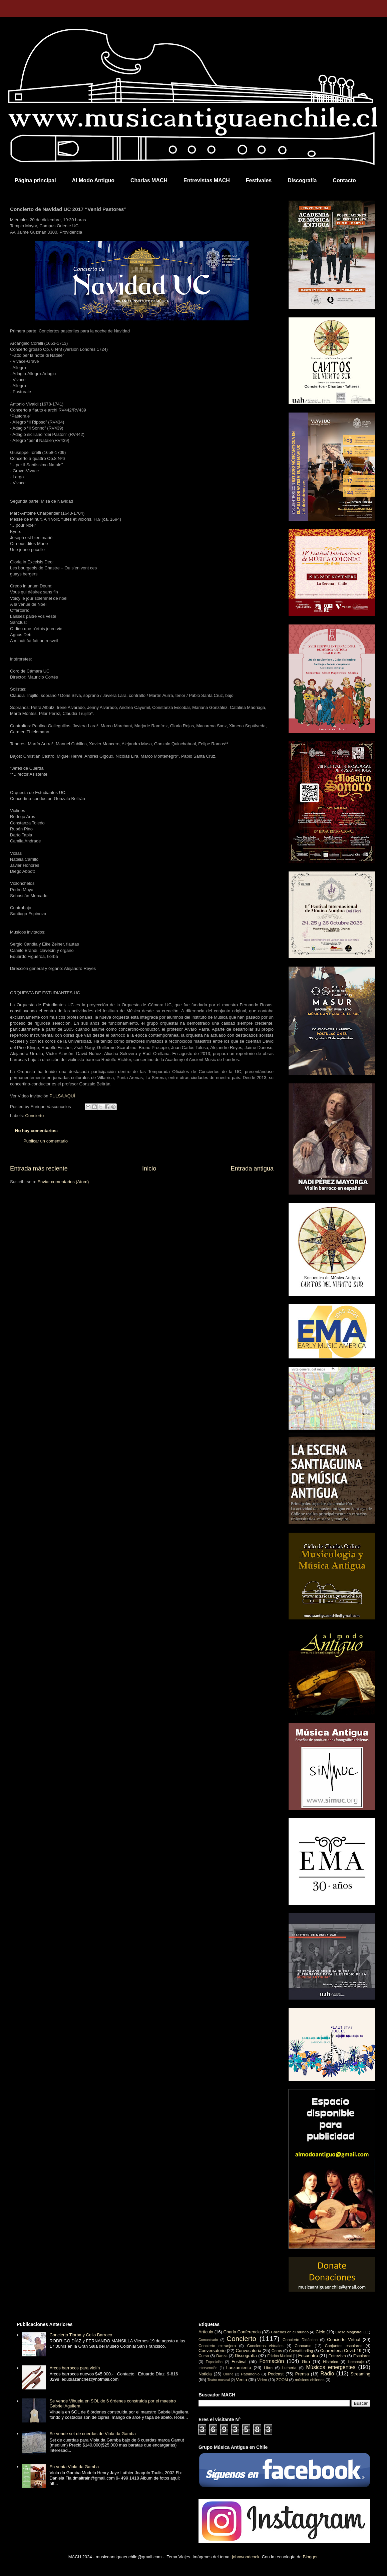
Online (228, 2374)
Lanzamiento (238, 2367)
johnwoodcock (245, 2556)
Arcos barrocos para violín (74, 2367)
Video (262, 2379)
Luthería (289, 2367)
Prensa (302, 2373)
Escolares (361, 2355)
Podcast (276, 2373)
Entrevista (337, 2355)
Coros (277, 2350)
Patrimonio (250, 2374)
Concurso (303, 2345)
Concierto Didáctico (300, 2339)
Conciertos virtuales (265, 2345)
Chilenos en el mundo (290, 2332)
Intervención (208, 2368)
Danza (222, 2355)
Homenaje (356, 2362)
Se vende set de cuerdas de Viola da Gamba (92, 2433)
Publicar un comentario (45, 1140)
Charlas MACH (148, 180)
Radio (327, 2373)
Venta (241, 2379)
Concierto (34, 1115)
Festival (239, 2361)
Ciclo (320, 2331)
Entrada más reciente (39, 1168)
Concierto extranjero (217, 2345)
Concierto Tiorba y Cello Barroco (80, 2334)
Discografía (302, 180)
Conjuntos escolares (343, 2345)
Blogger (310, 2556)
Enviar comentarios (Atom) (63, 1181)
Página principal (35, 180)
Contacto (344, 180)
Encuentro (308, 2355)
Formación (272, 2361)
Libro (268, 2367)
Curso (204, 2355)
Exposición (214, 2362)
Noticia (205, 2373)
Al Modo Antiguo (93, 180)
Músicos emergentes (330, 2367)
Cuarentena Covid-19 (340, 2350)
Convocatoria (249, 2350)
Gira (306, 2361)
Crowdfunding (301, 2350)
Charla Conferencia (242, 2331)
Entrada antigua (252, 1168)
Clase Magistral (348, 2332)
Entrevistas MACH (206, 180)
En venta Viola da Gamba (74, 2466)
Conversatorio (212, 2350)
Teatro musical (219, 2380)
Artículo (206, 2331)
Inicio (149, 1168)
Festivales (259, 180)
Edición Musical (279, 2356)
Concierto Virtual (343, 2339)
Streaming (360, 2373)
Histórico (330, 2361)
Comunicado (208, 2340)
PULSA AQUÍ (62, 1095)
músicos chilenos (310, 2379)
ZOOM (282, 2379)
